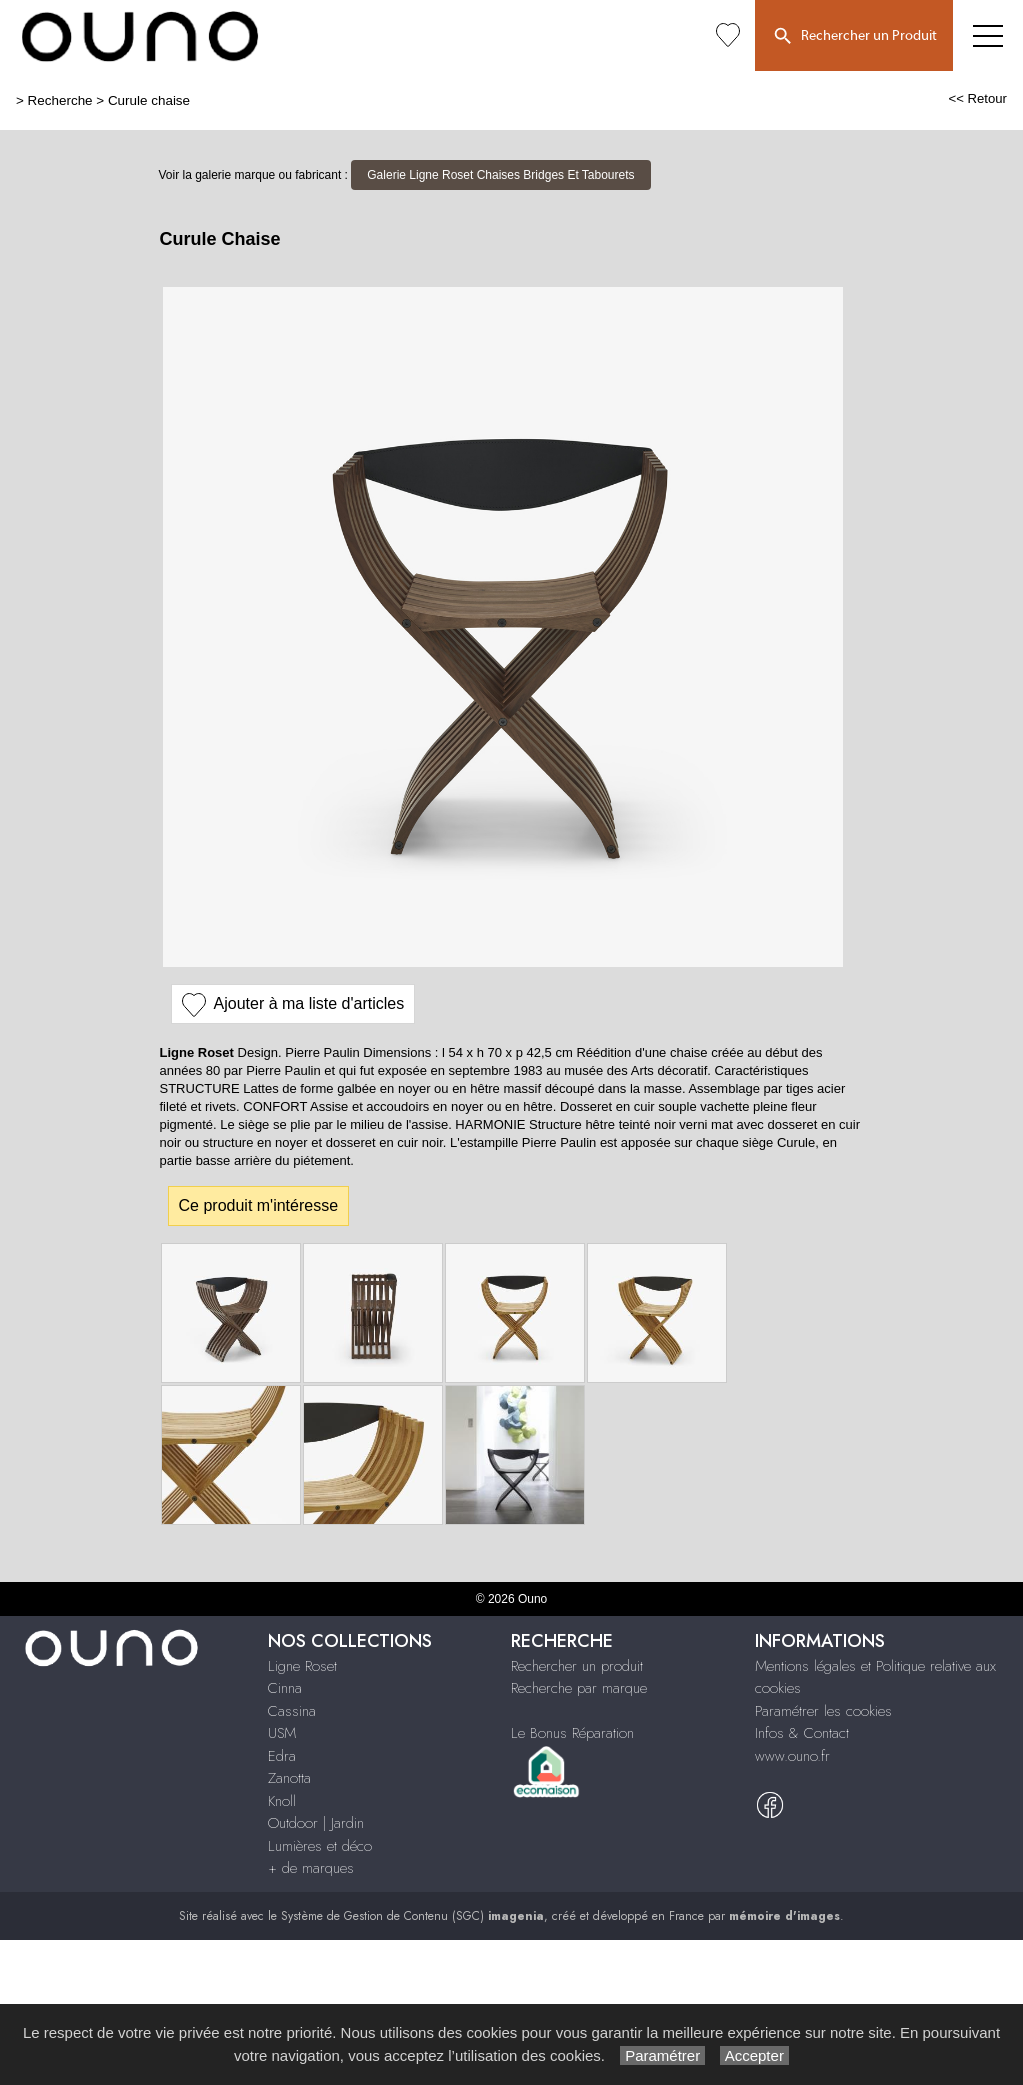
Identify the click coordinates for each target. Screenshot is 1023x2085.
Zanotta (289, 1778)
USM (282, 1733)
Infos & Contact (802, 1733)
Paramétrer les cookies (823, 1711)
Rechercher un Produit (854, 37)
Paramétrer (662, 2055)
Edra (282, 1756)
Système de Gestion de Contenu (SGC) (412, 1916)
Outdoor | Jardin (316, 1823)
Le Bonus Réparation (572, 1733)
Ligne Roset (302, 1666)
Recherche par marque (579, 1688)
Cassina (292, 1711)
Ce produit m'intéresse (259, 1205)
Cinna (285, 1688)
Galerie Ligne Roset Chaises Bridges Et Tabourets (500, 175)
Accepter (754, 2055)
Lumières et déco (320, 1846)
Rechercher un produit (577, 1666)
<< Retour (977, 98)
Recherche (60, 100)
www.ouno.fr (792, 1756)
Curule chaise (149, 100)
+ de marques (311, 1868)
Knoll (282, 1801)
